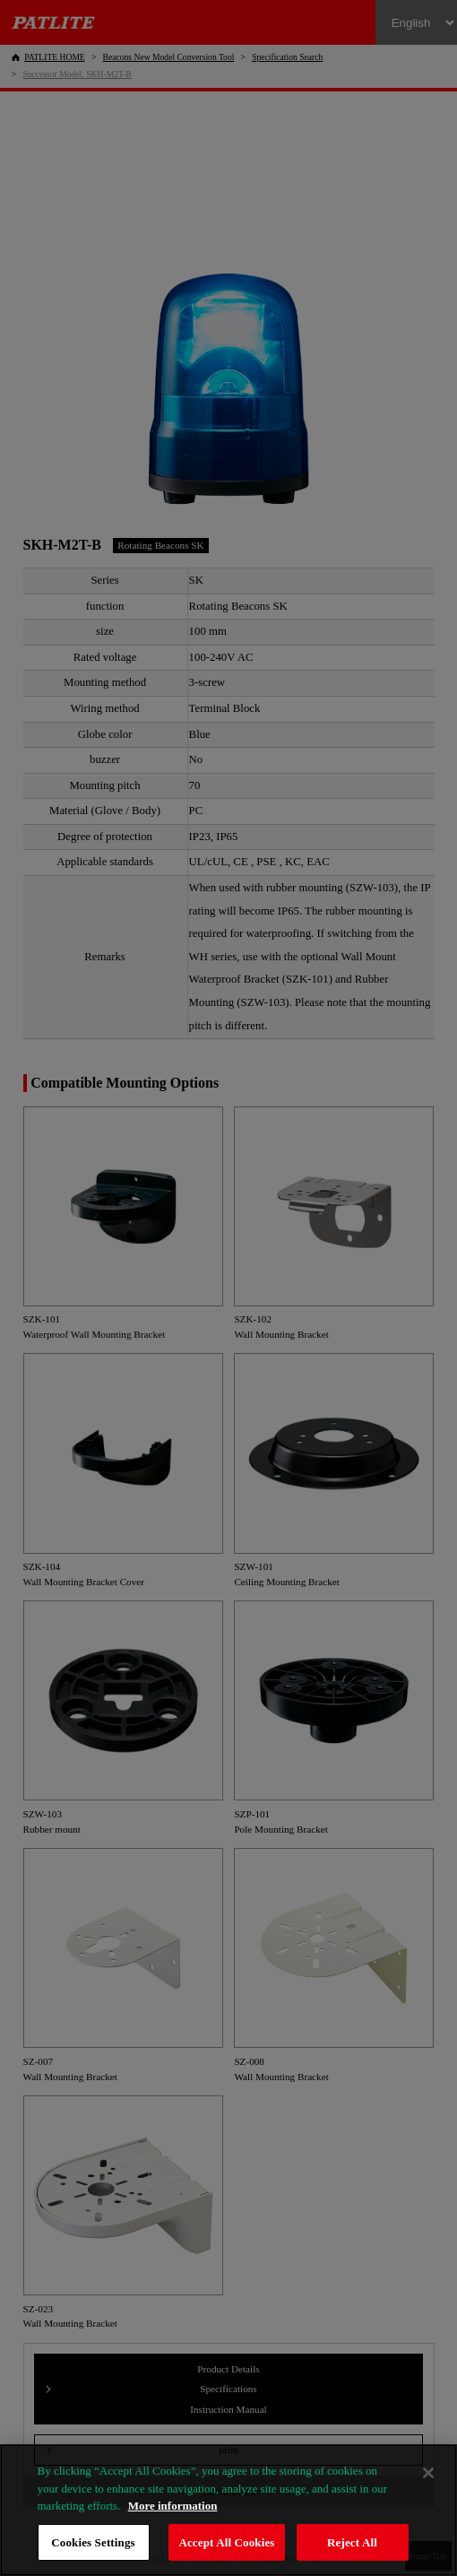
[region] (228, 2510)
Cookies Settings (92, 2542)
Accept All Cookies (226, 2542)
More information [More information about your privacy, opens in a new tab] (173, 2505)
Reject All (352, 2542)
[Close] (428, 2473)
